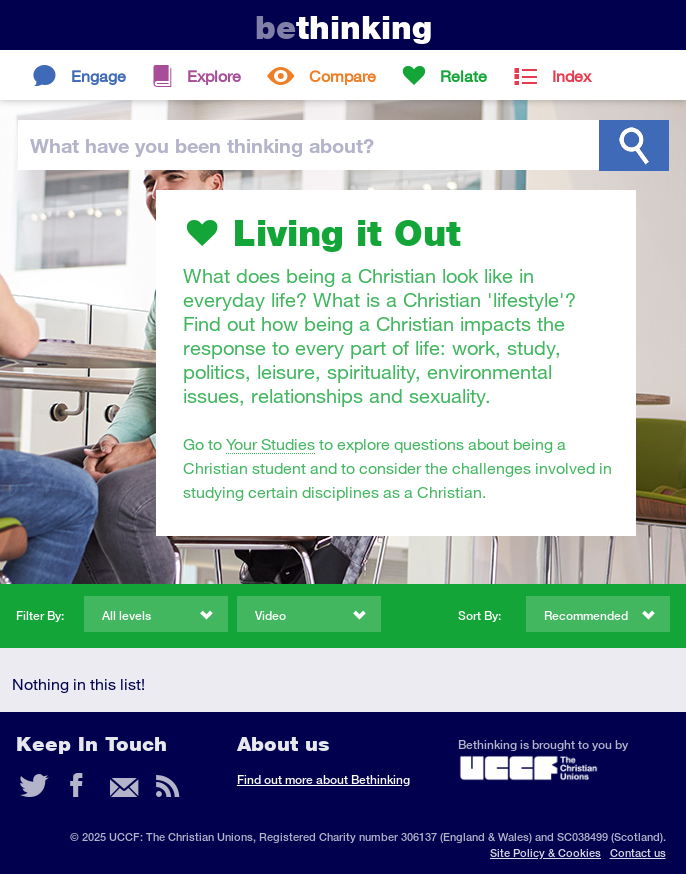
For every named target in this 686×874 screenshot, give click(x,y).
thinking (343, 27)
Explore (214, 75)
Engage (98, 75)
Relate (463, 75)
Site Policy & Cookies (545, 852)
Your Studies (270, 443)
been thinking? (202, 145)
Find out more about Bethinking (323, 779)
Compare (342, 75)
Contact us (638, 852)
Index (571, 75)
